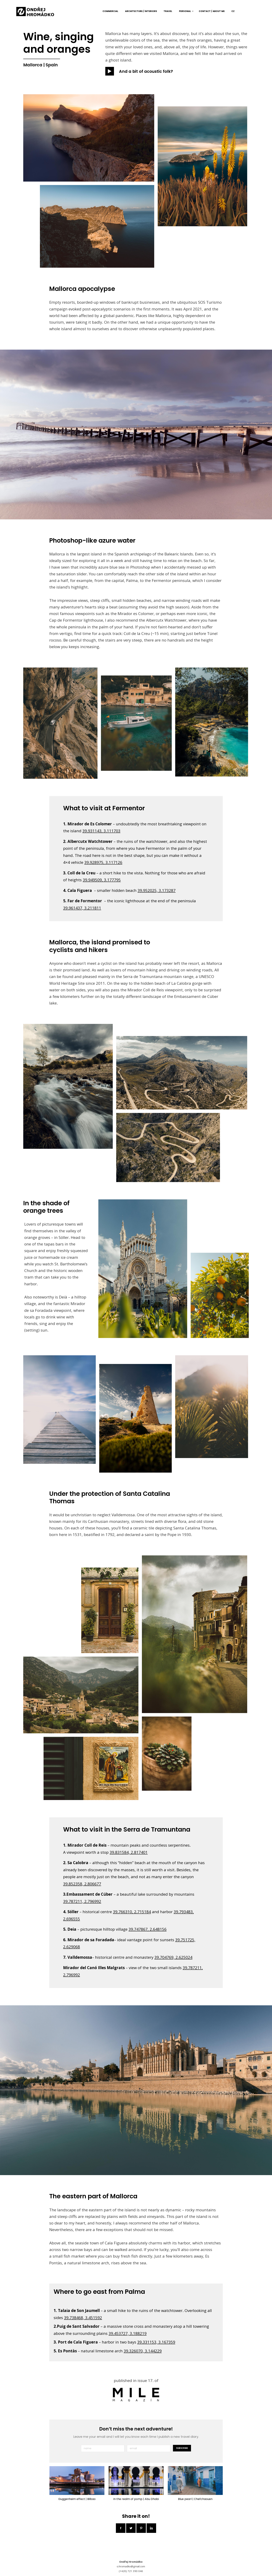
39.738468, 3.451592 (83, 2317)
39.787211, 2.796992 (82, 1901)
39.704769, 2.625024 (173, 1957)
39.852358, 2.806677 (82, 1883)
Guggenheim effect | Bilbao (77, 2499)
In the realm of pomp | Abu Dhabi (136, 2499)
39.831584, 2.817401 (129, 1852)
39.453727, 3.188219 (128, 2333)
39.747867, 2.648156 (148, 1929)
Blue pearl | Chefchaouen (195, 2499)
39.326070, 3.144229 (143, 2351)
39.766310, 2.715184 (132, 1911)
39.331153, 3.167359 (156, 2342)
